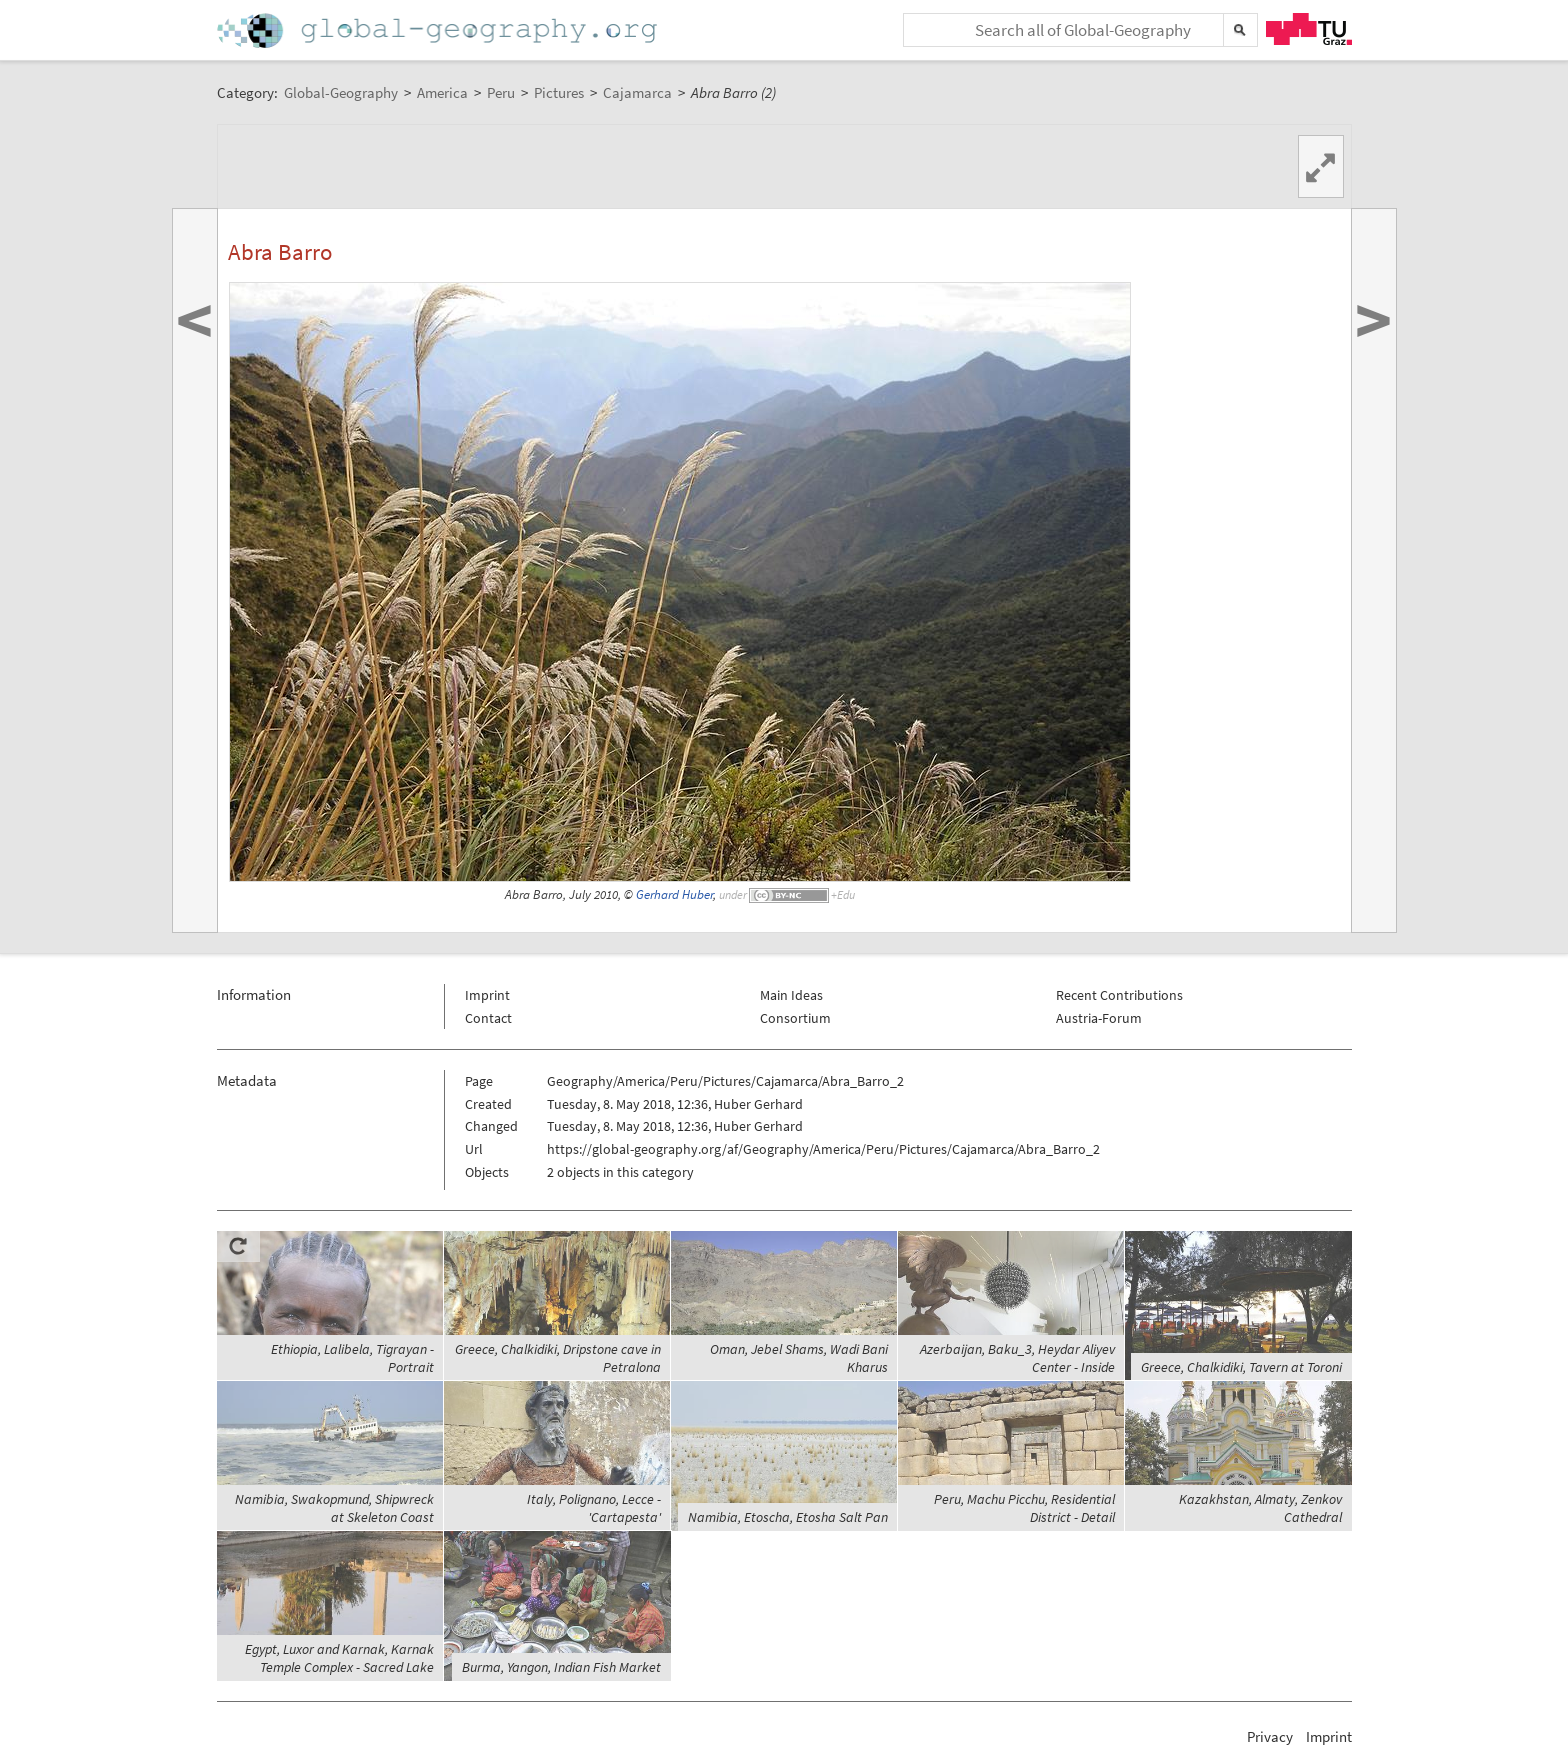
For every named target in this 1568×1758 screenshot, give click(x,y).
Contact (488, 1018)
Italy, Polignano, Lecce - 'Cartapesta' (594, 1508)
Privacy (1270, 1736)
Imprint (487, 995)
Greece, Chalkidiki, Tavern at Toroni (1241, 1367)
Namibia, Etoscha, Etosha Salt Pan (788, 1517)
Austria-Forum (1099, 1018)
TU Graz (1309, 29)
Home (439, 30)
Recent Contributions (1119, 995)
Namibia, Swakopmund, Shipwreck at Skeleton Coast (334, 1508)
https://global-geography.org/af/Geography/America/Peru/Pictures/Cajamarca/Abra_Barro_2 (823, 1149)
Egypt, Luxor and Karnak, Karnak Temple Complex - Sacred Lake (339, 1658)
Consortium (795, 1018)
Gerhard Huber (674, 894)
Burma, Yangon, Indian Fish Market (561, 1667)
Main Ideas (791, 995)
